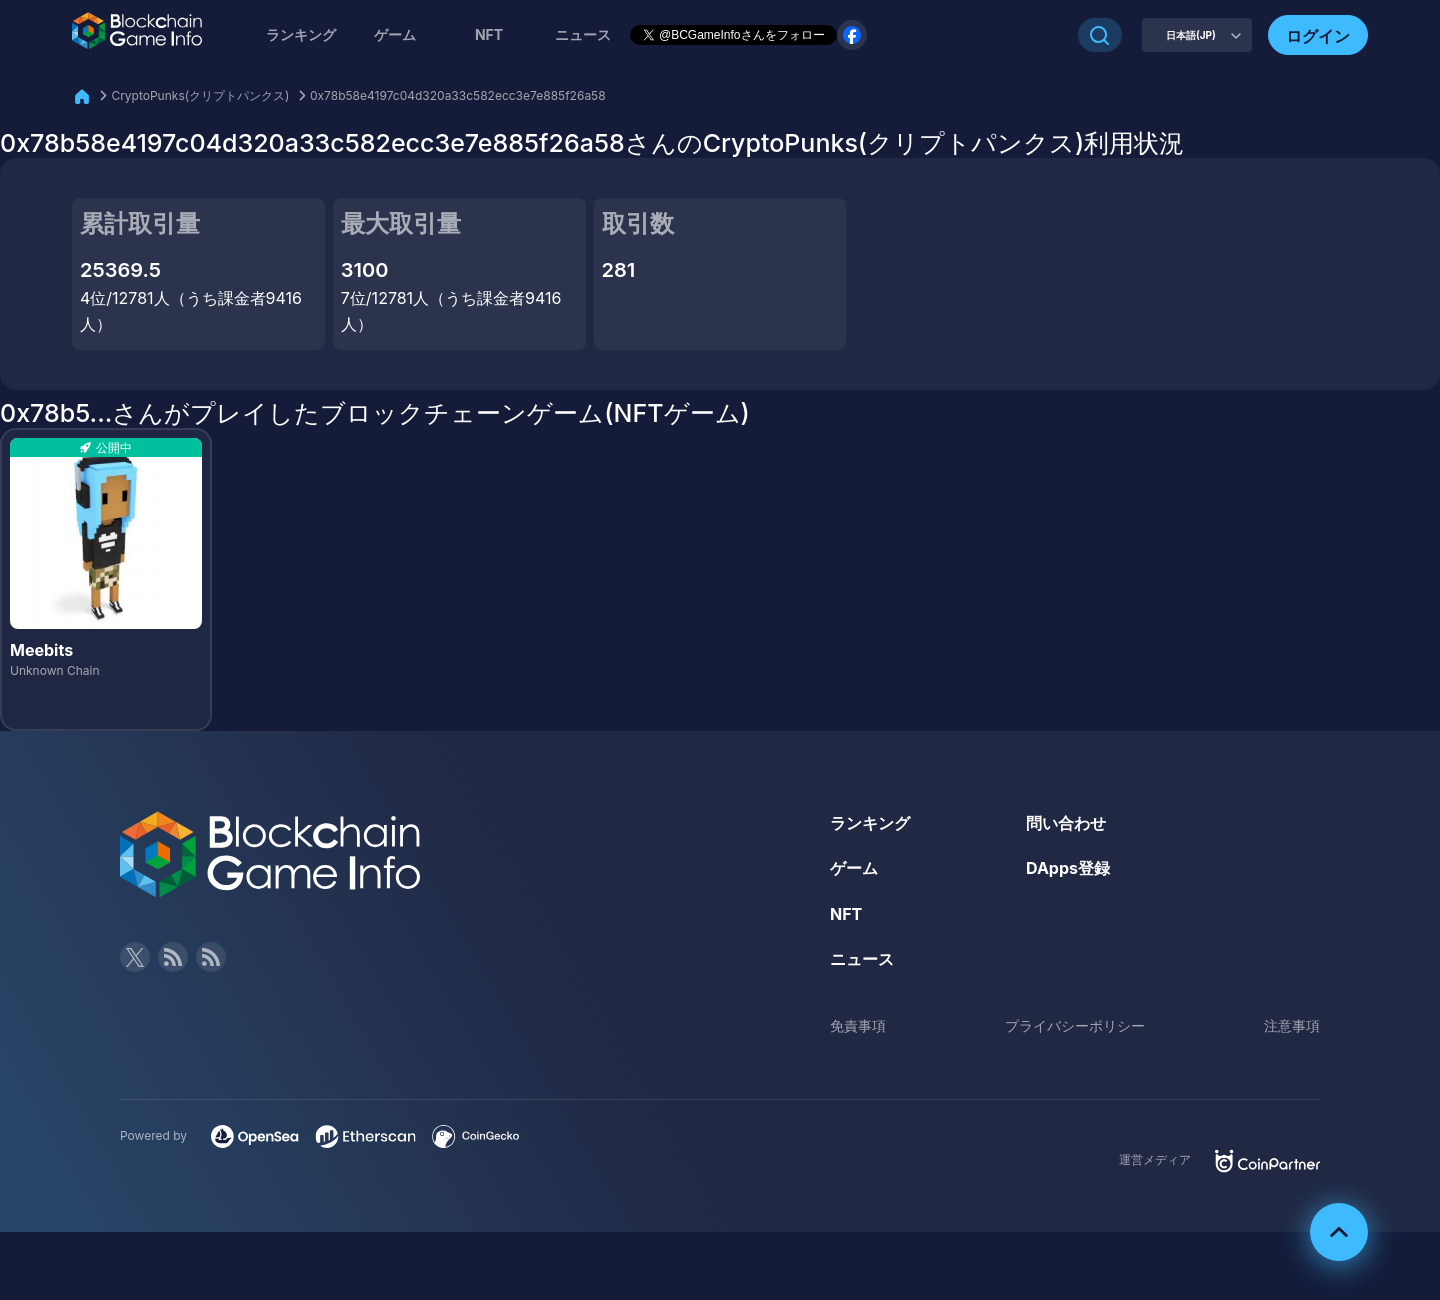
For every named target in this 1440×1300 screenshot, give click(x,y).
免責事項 (858, 1025)
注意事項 (1292, 1025)
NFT (489, 34)
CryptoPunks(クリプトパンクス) (200, 95)
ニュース (862, 959)
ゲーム (395, 34)
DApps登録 (1068, 868)
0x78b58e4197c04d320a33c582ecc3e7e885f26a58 (458, 95)
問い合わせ (1066, 823)
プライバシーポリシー (1075, 1025)
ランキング (301, 34)
